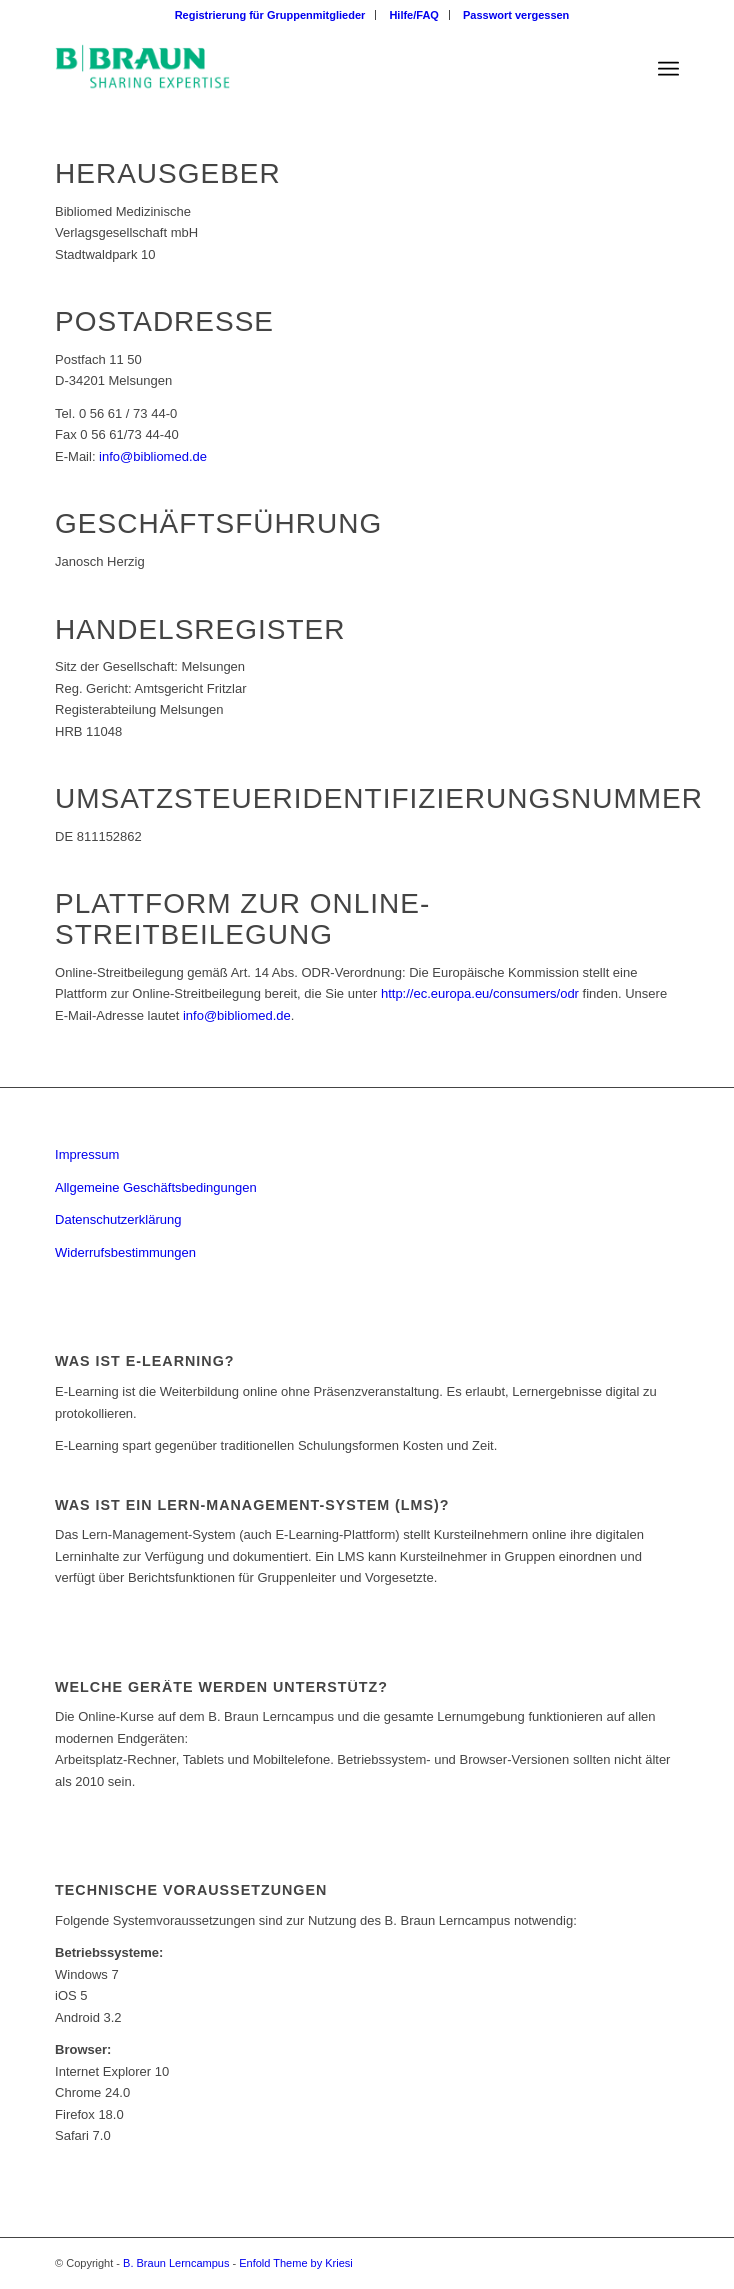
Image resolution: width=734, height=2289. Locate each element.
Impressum (87, 1154)
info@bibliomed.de (153, 456)
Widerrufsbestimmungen (125, 1252)
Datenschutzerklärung (118, 1219)
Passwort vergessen (516, 15)
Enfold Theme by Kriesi (296, 2263)
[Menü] (668, 69)
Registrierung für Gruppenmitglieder (270, 15)
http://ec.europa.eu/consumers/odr (480, 993)
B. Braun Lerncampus (176, 2263)
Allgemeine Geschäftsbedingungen (156, 1187)
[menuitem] (271, 15)
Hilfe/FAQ (414, 15)
